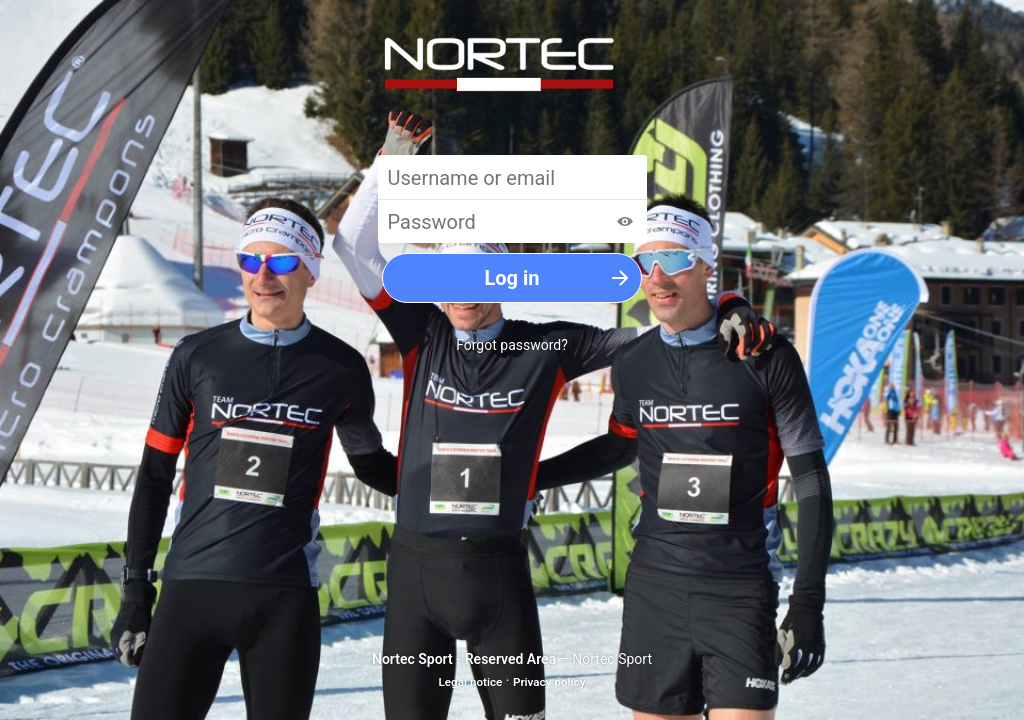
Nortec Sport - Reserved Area (464, 659)
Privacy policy (549, 682)
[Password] (512, 221)
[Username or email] (512, 177)
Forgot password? (512, 345)
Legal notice (471, 682)
